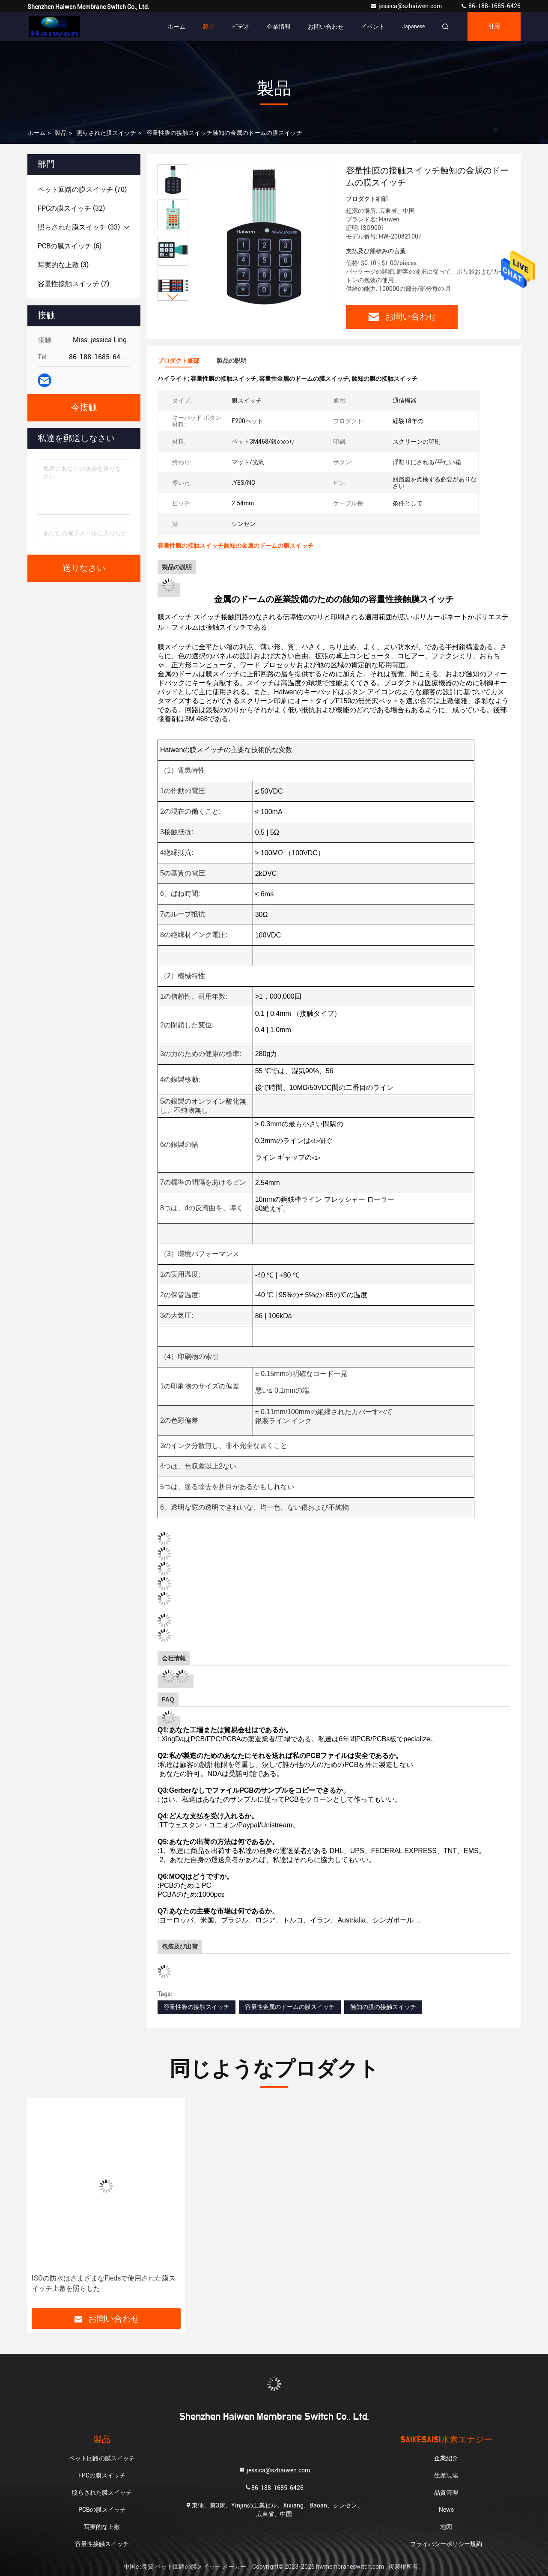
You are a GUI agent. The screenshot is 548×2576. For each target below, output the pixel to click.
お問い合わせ (326, 26)
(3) (63, 265)
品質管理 (446, 2492)
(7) (73, 284)
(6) (69, 246)
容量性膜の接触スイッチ (196, 2006)
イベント (373, 26)
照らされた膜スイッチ (106, 132)
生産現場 (446, 2475)
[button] (173, 297)
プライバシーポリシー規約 (446, 2543)
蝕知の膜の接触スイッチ (383, 2006)
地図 (446, 2526)
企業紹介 (446, 2458)
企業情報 (279, 26)
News (446, 2509)
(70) (82, 189)
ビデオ (241, 26)
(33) (79, 227)
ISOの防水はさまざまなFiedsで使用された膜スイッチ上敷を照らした (104, 2283)
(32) (71, 208)
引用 (494, 27)
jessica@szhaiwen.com (406, 6)
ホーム (176, 26)
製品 (208, 26)
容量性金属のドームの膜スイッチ (290, 2006)
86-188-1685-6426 (490, 6)
